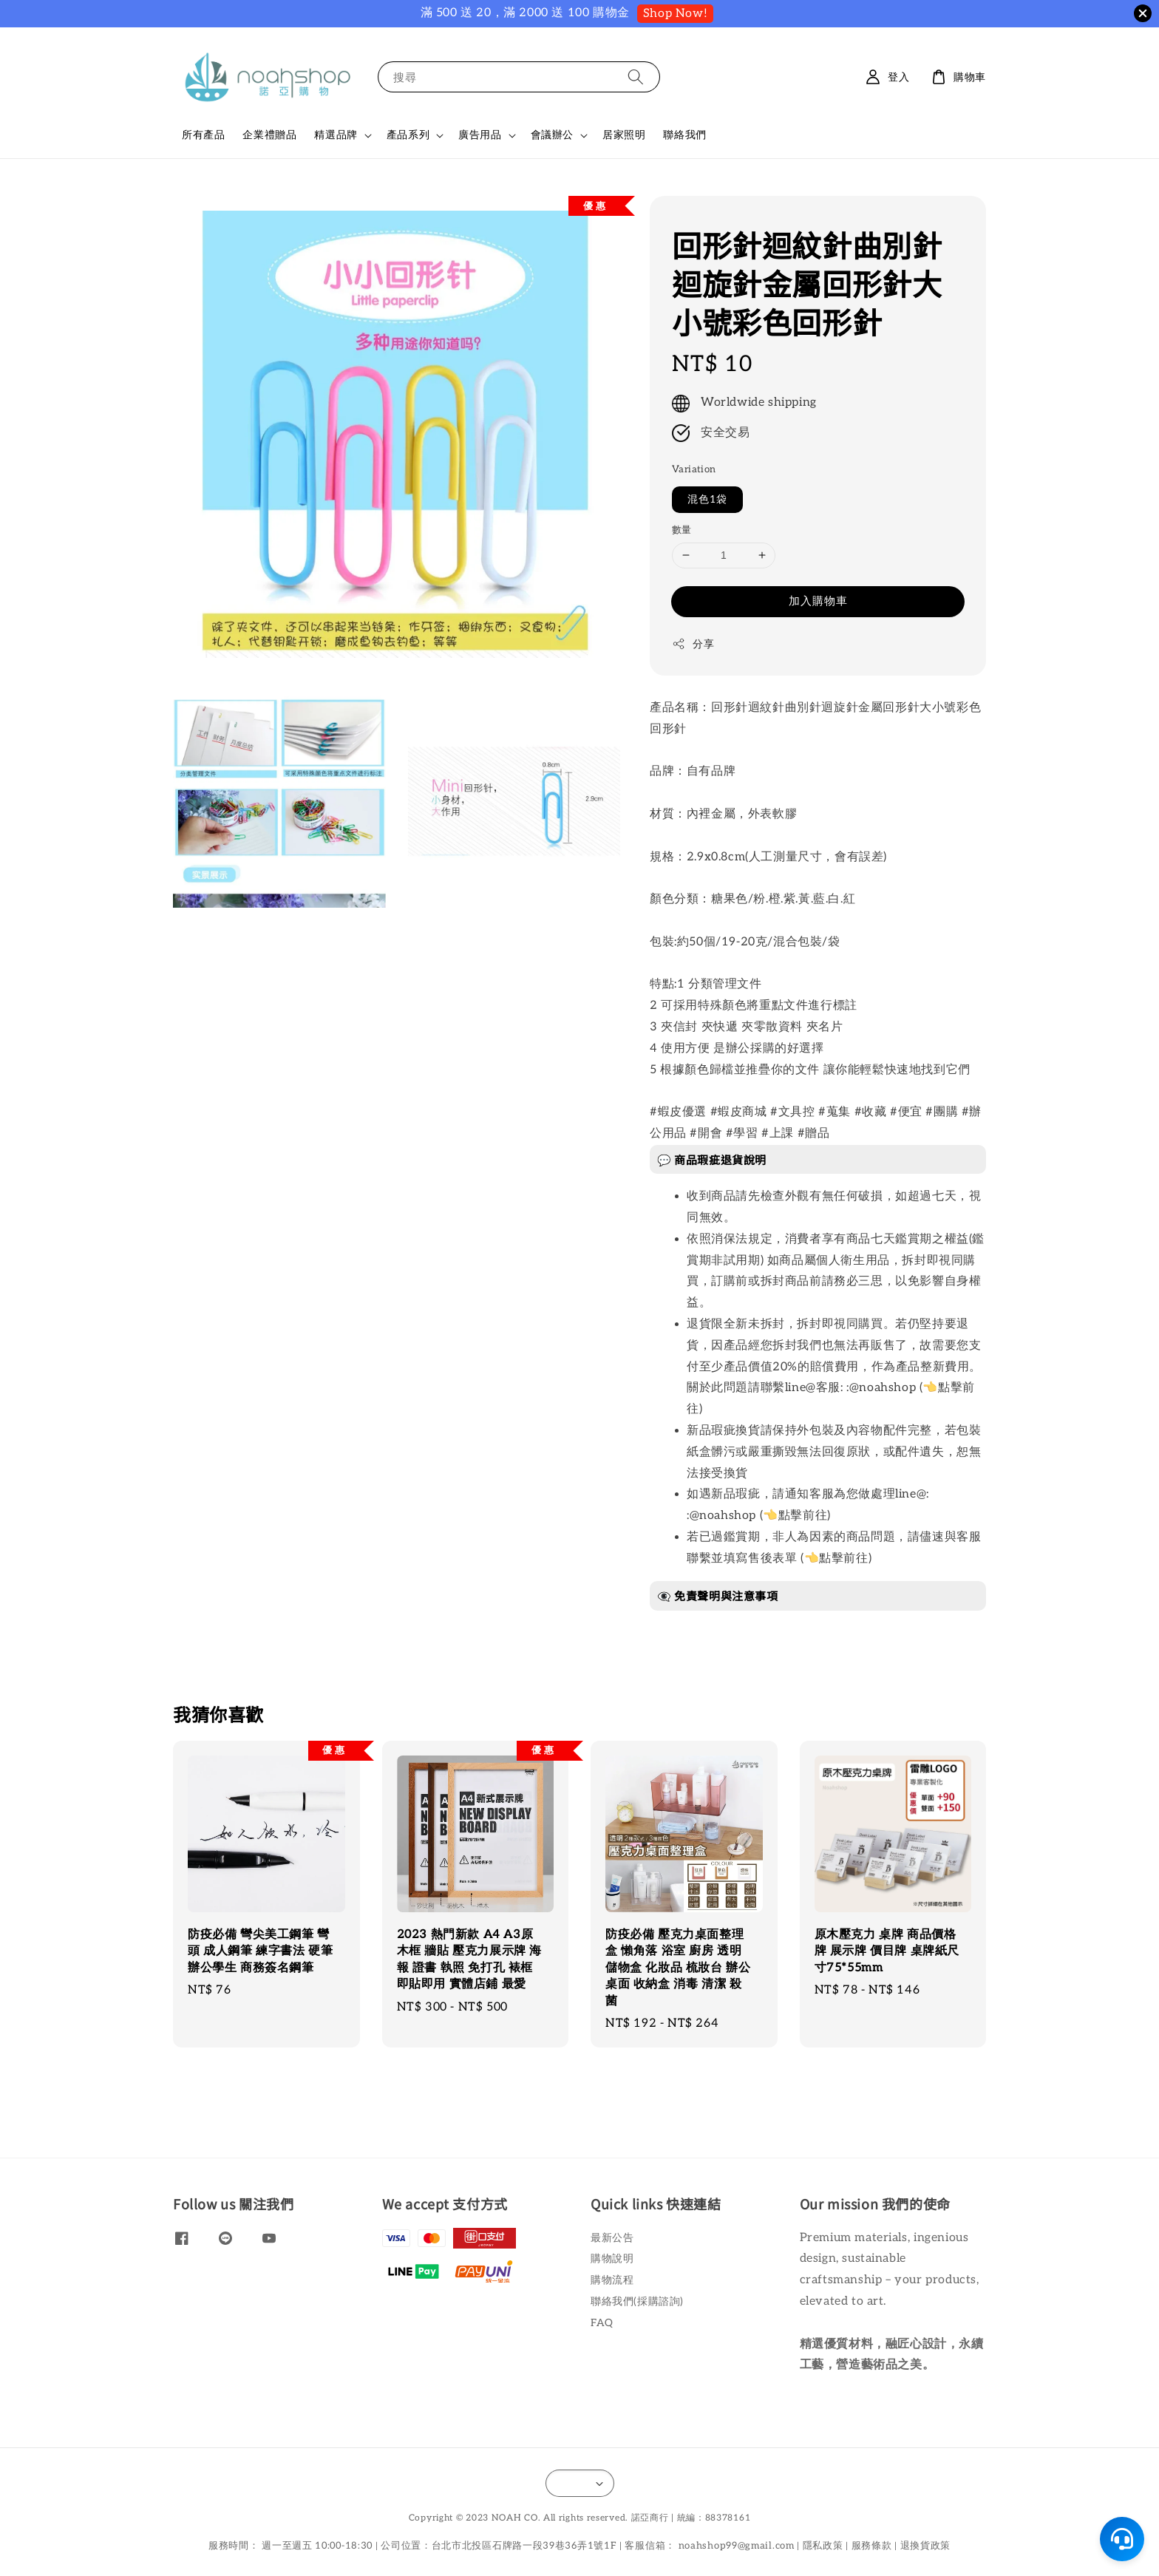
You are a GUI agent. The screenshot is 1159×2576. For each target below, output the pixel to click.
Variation (694, 469)
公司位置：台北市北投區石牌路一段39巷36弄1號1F (498, 2546)
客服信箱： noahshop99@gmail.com (709, 2546)
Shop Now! (675, 14)
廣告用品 (479, 135)
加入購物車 (818, 601)
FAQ (602, 2323)
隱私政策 (823, 2546)
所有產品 (203, 135)
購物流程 (612, 2280)
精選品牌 (335, 135)
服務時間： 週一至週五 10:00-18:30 (290, 2546)
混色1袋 (707, 499)
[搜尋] (635, 76)
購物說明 (612, 2258)
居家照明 (623, 135)
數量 (682, 530)
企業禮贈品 (269, 135)
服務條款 (872, 2546)
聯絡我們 (684, 135)
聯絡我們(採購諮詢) (637, 2301)
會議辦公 (552, 135)
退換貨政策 (925, 2546)
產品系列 (408, 135)
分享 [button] (693, 643)
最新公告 (612, 2238)
